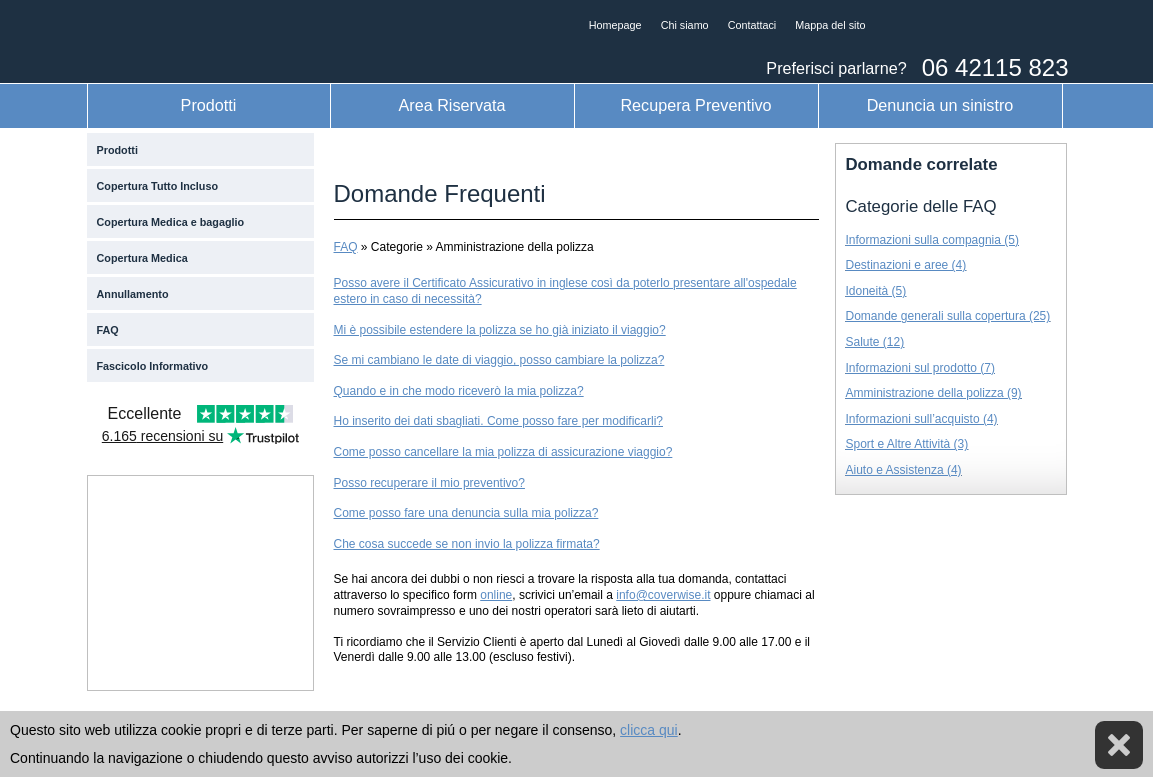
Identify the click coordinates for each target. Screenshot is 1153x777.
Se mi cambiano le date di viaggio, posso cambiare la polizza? (499, 360)
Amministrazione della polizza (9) (934, 393)
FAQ (108, 330)
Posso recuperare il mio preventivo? (429, 483)
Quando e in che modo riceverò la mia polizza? (459, 391)
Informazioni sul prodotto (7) (920, 368)
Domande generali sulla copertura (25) (948, 316)
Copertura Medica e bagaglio (171, 222)
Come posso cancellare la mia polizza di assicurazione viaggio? (503, 452)
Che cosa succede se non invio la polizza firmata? (467, 544)
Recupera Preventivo (695, 105)
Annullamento (133, 294)
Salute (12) (875, 342)
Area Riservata (451, 105)
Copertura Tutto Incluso (158, 186)
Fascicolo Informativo (153, 366)
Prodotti (209, 105)
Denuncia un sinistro (940, 105)
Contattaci (752, 25)
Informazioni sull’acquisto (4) (922, 419)
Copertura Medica (142, 258)
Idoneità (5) (876, 291)
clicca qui (649, 730)
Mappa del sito (830, 25)
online (496, 595)
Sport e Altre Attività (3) (907, 444)
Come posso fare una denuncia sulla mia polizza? (466, 513)
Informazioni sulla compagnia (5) (932, 240)
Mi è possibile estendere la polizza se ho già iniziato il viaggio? (500, 330)
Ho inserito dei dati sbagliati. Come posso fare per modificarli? (499, 421)
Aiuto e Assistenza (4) (904, 470)
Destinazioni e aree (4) (906, 265)
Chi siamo (685, 25)
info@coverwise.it (663, 595)
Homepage (615, 25)
